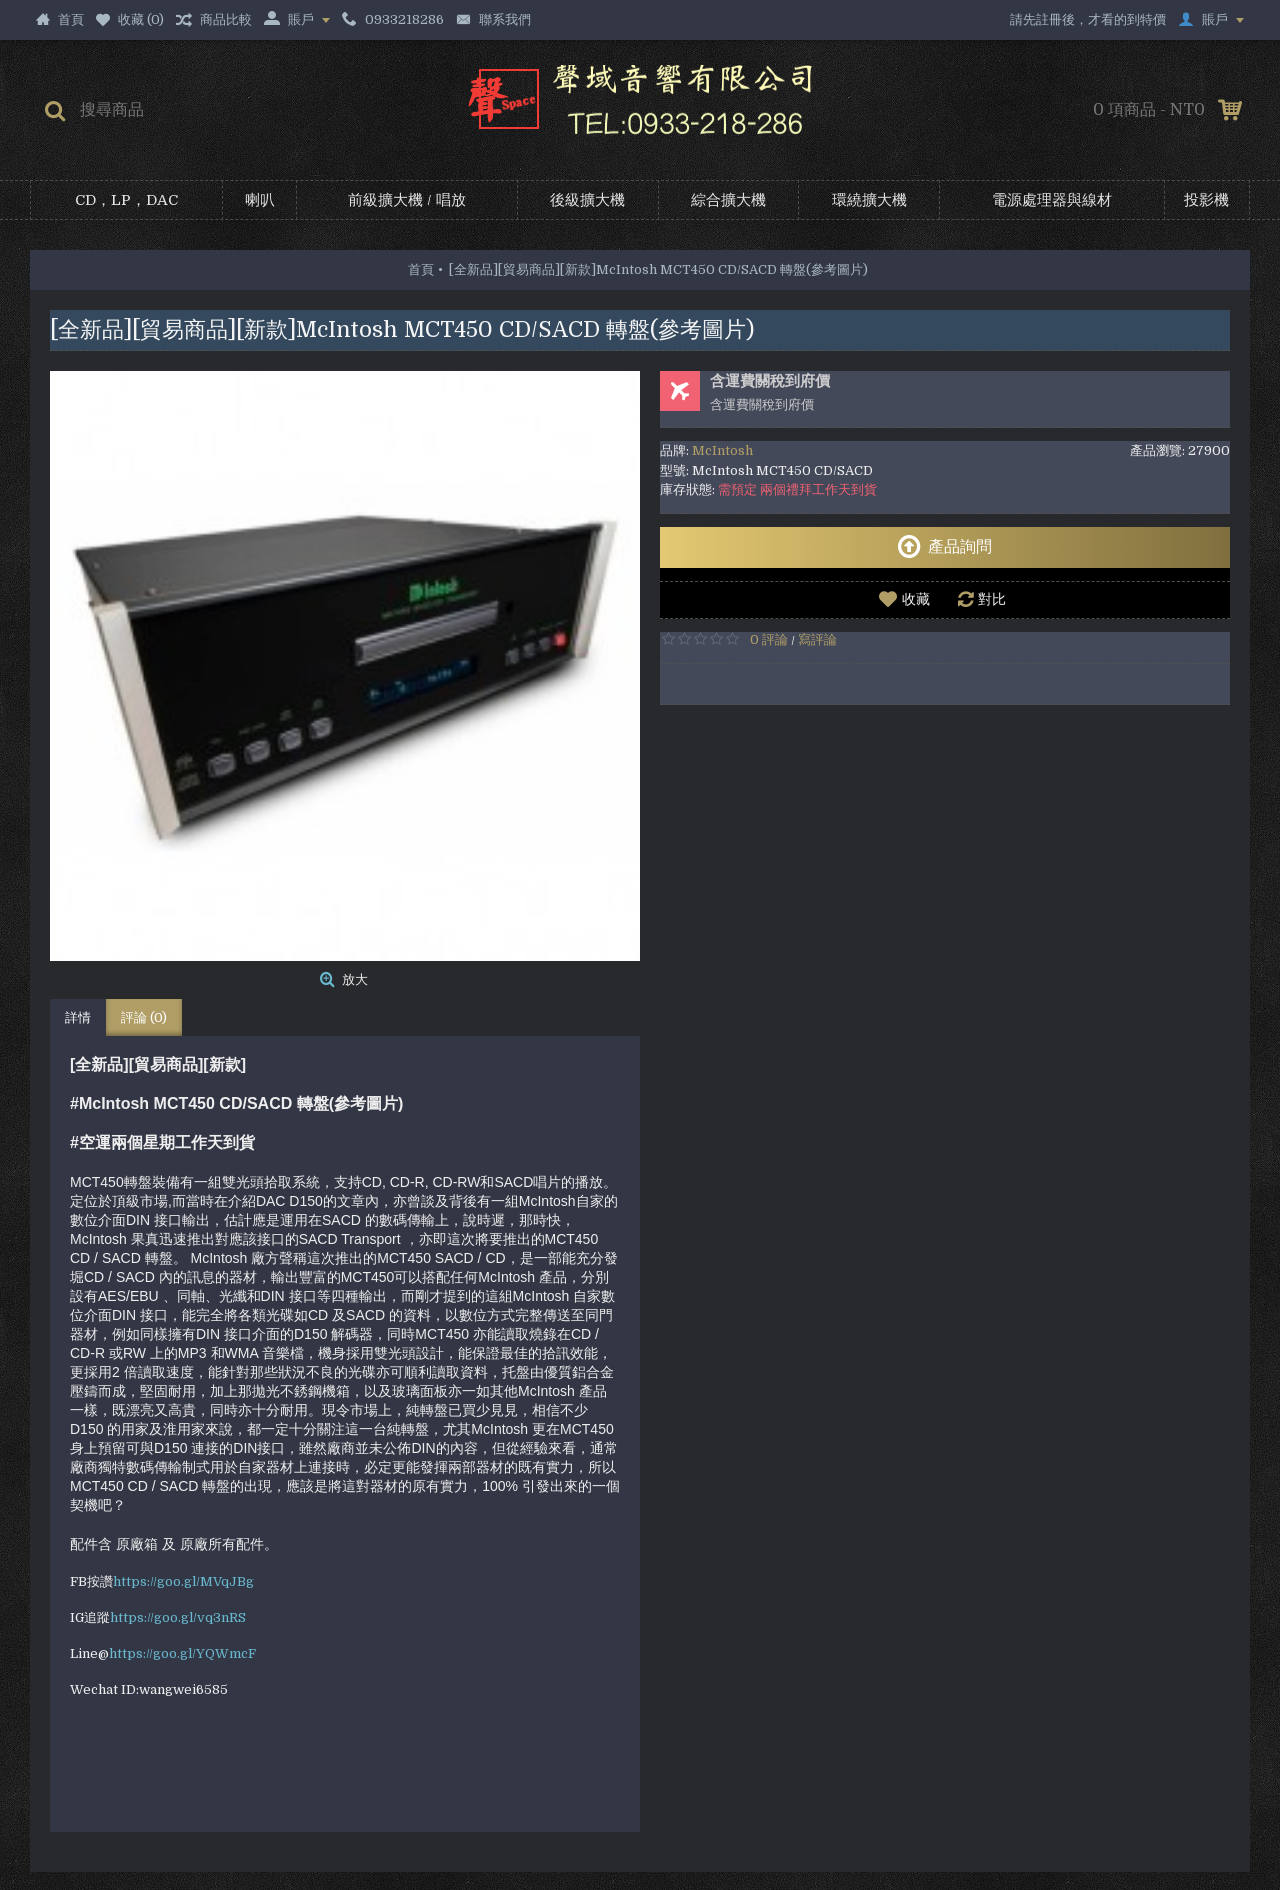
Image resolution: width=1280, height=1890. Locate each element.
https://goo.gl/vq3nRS (178, 1617)
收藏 (916, 599)
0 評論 (769, 639)
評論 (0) (144, 1017)
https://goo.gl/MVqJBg (183, 1581)
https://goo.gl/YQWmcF (182, 1653)
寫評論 (817, 639)
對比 (992, 599)
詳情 (78, 1017)
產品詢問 (944, 547)
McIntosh (722, 450)
